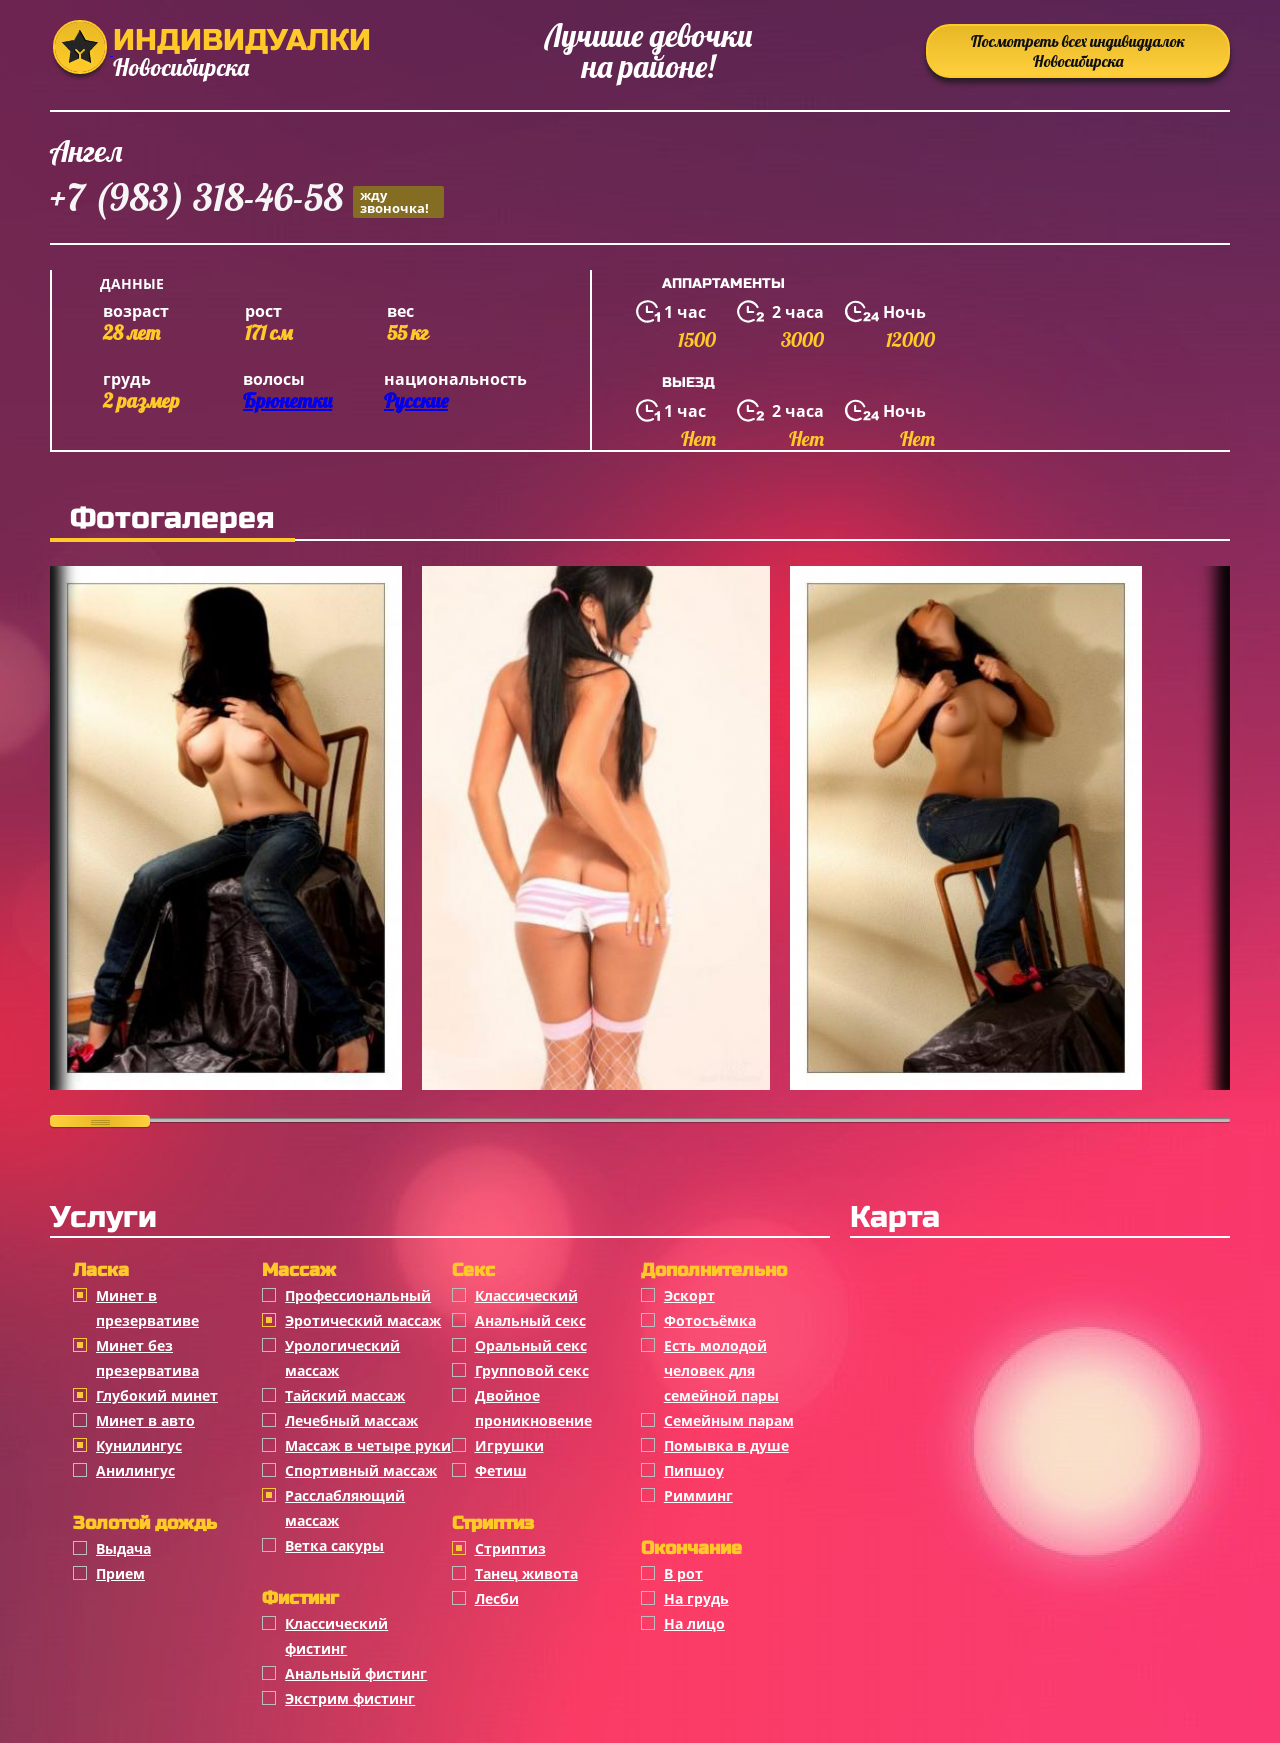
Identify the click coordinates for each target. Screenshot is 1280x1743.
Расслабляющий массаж (345, 1508)
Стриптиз (510, 1548)
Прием (120, 1573)
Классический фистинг (336, 1636)
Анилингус (135, 1470)
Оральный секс (531, 1345)
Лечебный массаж (351, 1420)
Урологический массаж (342, 1358)
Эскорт (689, 1295)
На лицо (694, 1623)
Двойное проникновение (533, 1408)
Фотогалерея (172, 518)
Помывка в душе (726, 1445)
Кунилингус (139, 1445)
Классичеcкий (526, 1295)
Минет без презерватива (147, 1358)
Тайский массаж (345, 1395)
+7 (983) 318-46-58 (247, 200)
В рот (683, 1573)
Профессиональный (358, 1295)
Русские (416, 400)
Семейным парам (729, 1420)
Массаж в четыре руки (368, 1445)
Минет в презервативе (147, 1308)
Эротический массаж (363, 1320)
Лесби (497, 1598)
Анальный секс (530, 1320)
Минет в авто (145, 1420)
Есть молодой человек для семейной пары (721, 1370)
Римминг (698, 1495)
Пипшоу (694, 1470)
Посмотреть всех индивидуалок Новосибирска (1078, 51)
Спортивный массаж (361, 1470)
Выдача (123, 1548)
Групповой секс (532, 1370)
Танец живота (526, 1573)
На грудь (696, 1598)
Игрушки (509, 1445)
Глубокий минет (157, 1395)
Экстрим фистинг (350, 1698)
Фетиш (501, 1470)
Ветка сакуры (334, 1545)
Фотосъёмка (710, 1320)
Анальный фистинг (356, 1673)
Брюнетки (287, 400)
